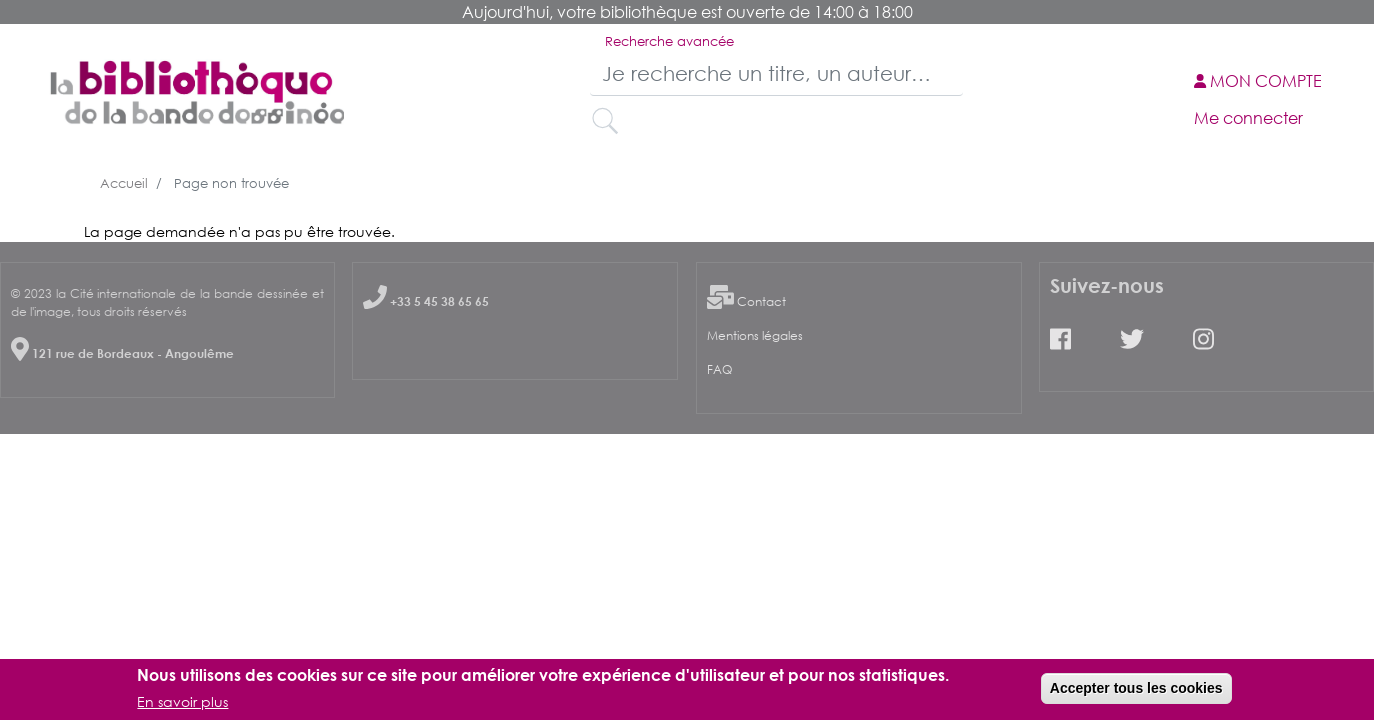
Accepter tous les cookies (1136, 691)
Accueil (124, 183)
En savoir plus (182, 704)
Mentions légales (755, 335)
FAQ (719, 369)
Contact (761, 301)
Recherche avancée (669, 41)
